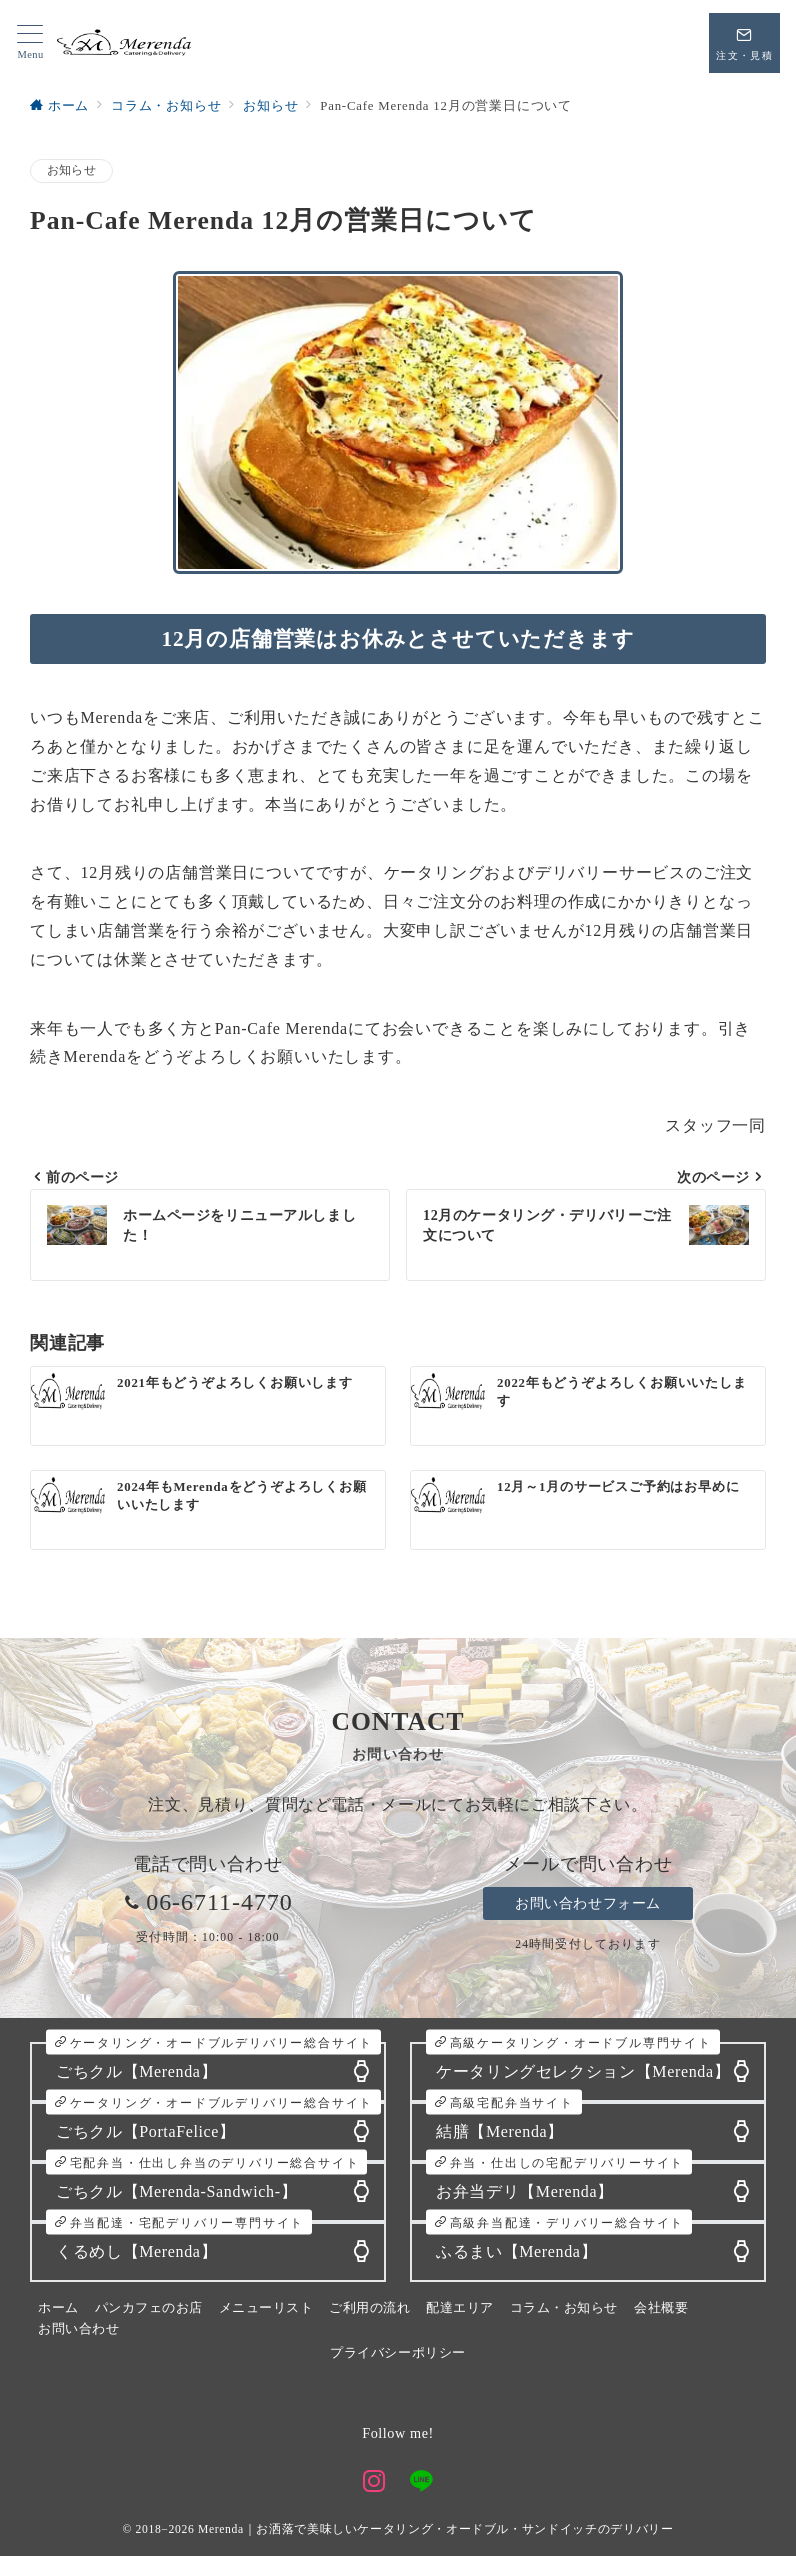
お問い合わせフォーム (588, 1903)
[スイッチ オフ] (744, 43)
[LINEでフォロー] (421, 2483)
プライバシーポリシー (397, 2353)
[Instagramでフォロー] (374, 2483)
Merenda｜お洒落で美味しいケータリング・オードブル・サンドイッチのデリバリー (436, 2529)
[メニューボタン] (30, 43)
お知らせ (71, 170)
